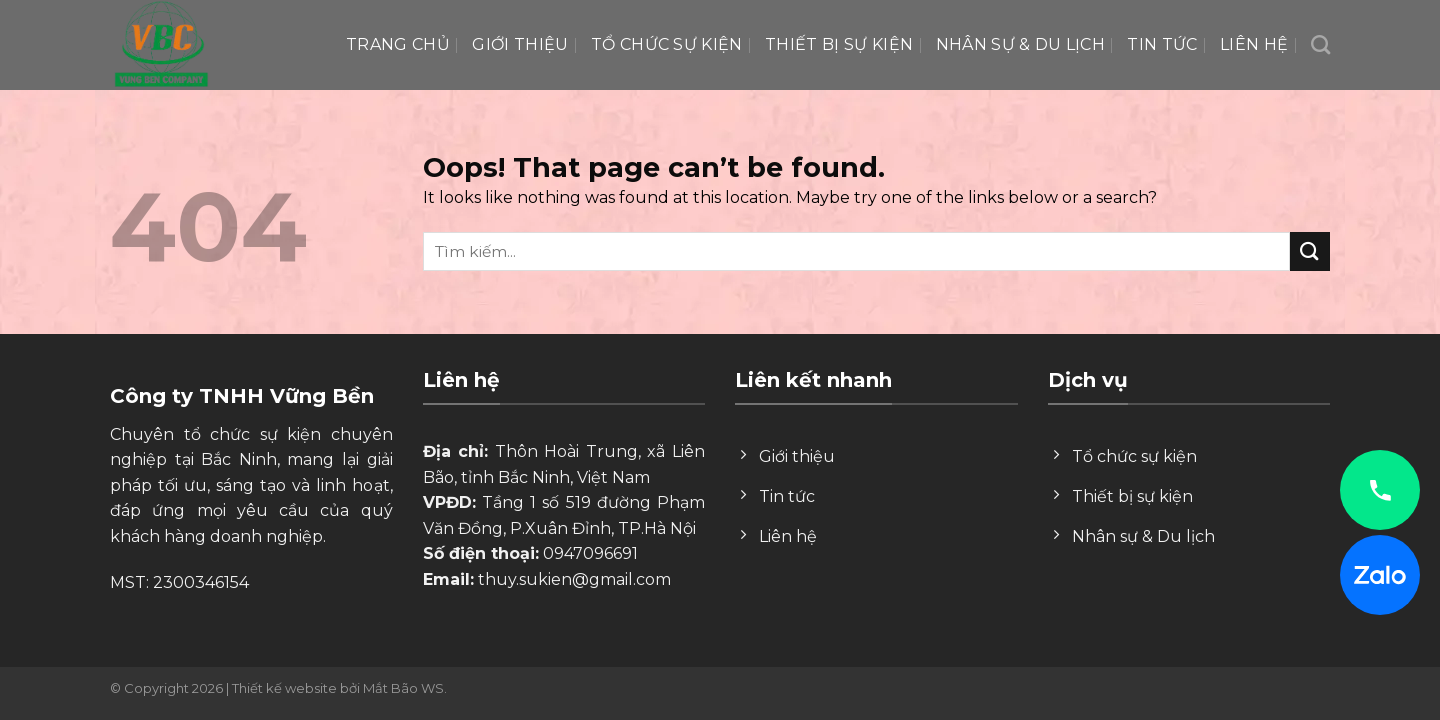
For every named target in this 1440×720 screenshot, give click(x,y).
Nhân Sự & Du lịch (1020, 44)
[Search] (1320, 44)
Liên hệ (1254, 44)
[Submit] (1310, 251)
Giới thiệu (520, 44)
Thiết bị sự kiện (839, 44)
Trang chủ (398, 44)
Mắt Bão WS (403, 688)
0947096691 (590, 553)
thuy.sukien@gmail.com (574, 579)
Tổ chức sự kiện (667, 44)
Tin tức (1162, 44)
